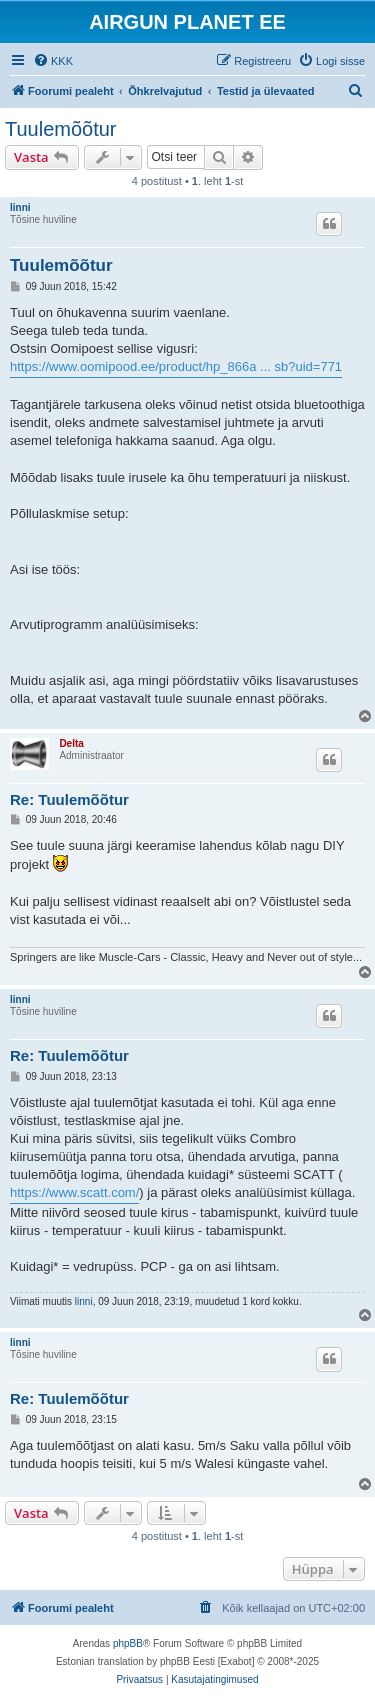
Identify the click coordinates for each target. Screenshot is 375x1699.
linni (20, 207)
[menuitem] (53, 61)
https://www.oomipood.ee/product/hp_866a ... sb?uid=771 (176, 366)
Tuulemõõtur (61, 129)
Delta (71, 743)
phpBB (128, 1643)
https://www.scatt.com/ (74, 1192)
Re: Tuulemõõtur (69, 799)
